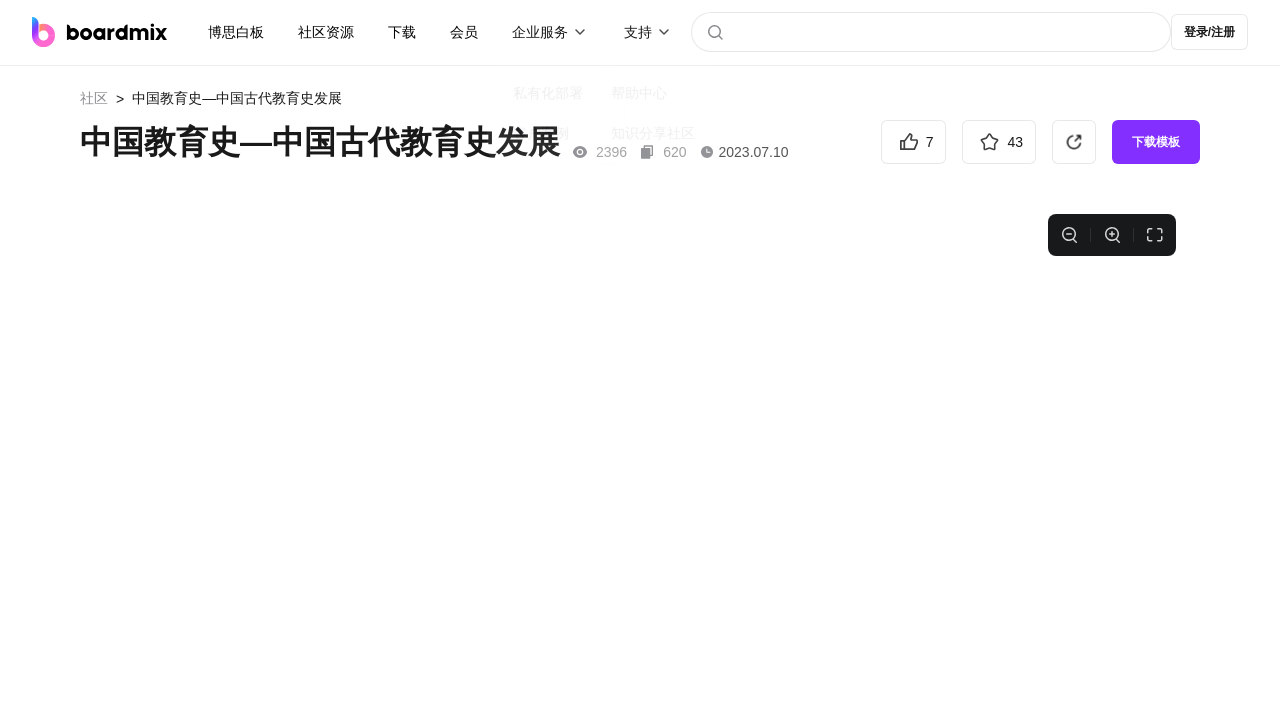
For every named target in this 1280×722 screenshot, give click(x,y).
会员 (464, 32)
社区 (94, 98)
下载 (402, 32)
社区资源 (326, 32)
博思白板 (236, 32)
